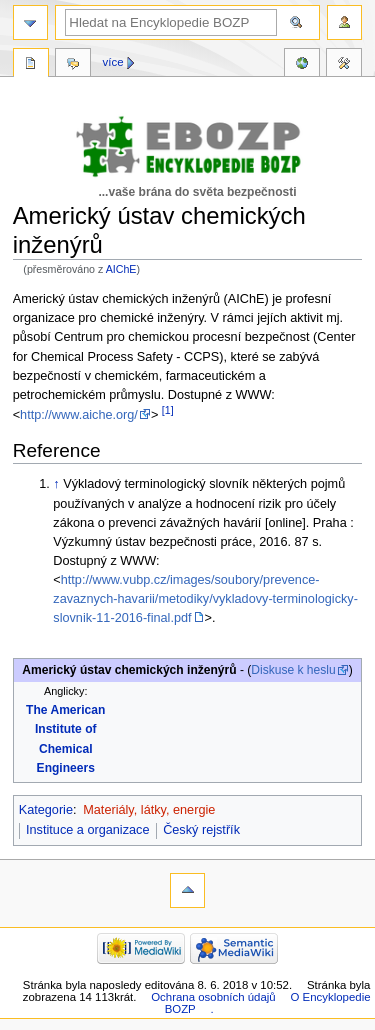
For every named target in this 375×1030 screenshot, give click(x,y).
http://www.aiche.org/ (79, 415)
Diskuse (73, 65)
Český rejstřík (201, 830)
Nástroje (344, 65)
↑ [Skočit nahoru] (56, 484)
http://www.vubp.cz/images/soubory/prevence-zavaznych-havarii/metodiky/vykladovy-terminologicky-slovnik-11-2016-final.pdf (205, 599)
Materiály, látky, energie (149, 810)
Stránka (31, 65)
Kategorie (46, 810)
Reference (302, 65)
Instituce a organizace (87, 830)
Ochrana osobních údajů (213, 997)
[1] (168, 410)
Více (113, 62)
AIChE (121, 269)
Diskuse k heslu (293, 670)
